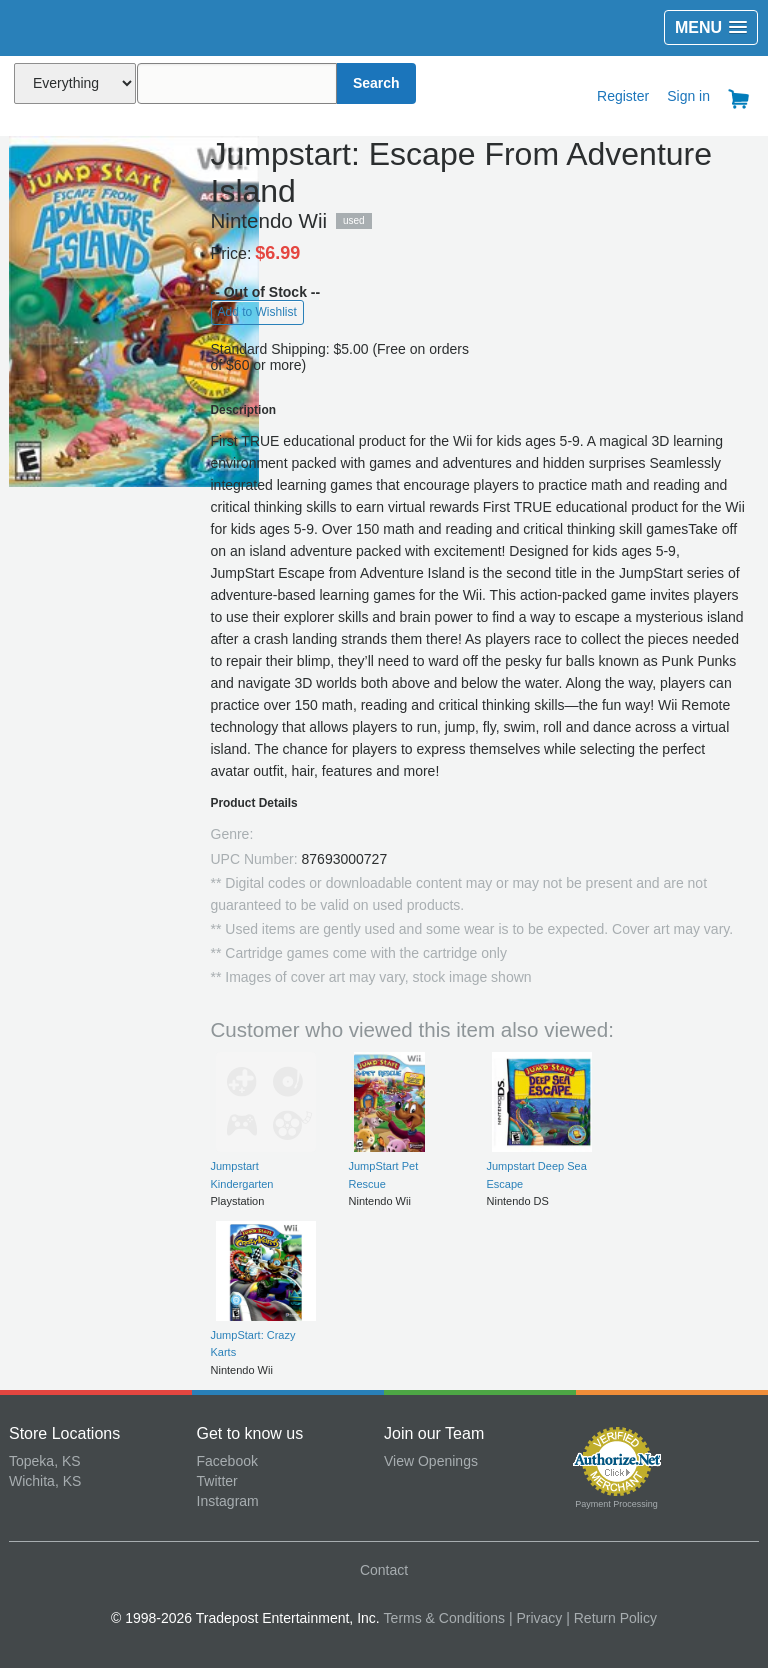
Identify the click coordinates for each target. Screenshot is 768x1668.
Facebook (227, 1461)
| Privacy (535, 1618)
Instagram (228, 1501)
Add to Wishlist (257, 312)
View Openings (431, 1461)
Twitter (217, 1481)
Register (623, 96)
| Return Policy (611, 1618)
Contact (384, 1570)
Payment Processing (616, 1504)
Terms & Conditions (444, 1618)
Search (376, 83)
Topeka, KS (45, 1461)
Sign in (688, 96)
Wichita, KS (45, 1481)
